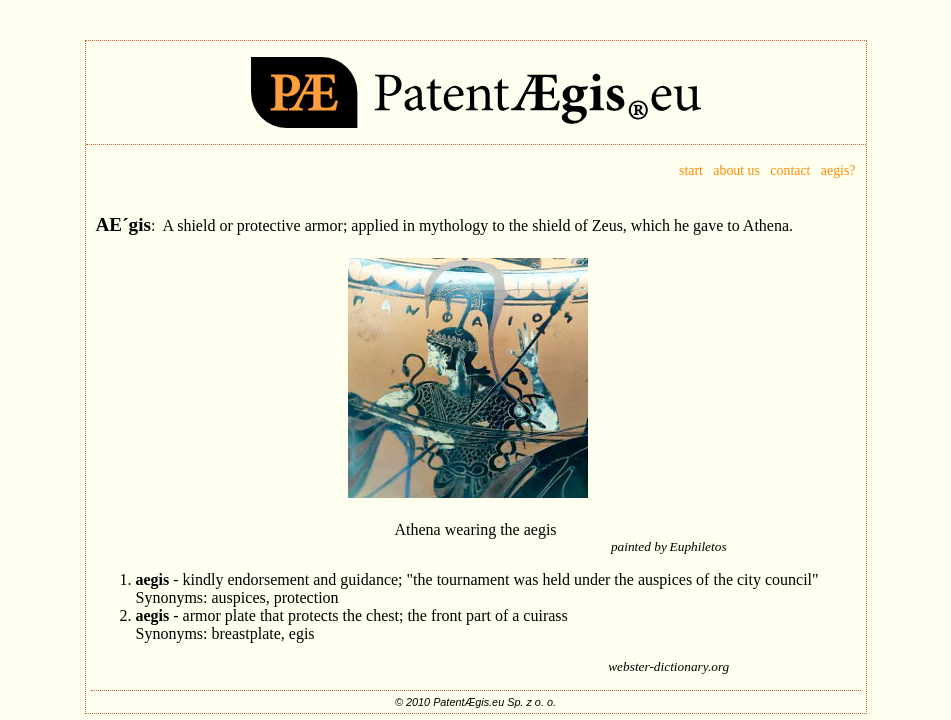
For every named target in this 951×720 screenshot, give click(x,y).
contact (790, 170)
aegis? (838, 170)
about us (736, 170)
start (696, 170)
